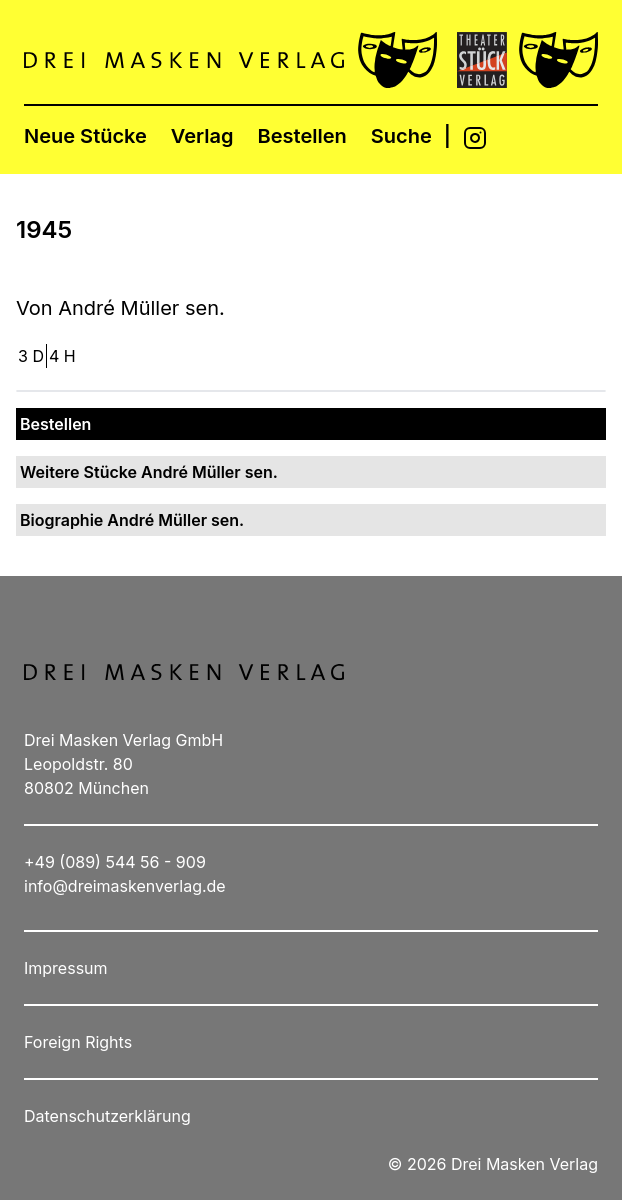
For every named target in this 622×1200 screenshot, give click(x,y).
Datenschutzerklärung (107, 1116)
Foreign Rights (78, 1042)
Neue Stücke (85, 136)
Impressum (66, 968)
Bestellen (302, 136)
